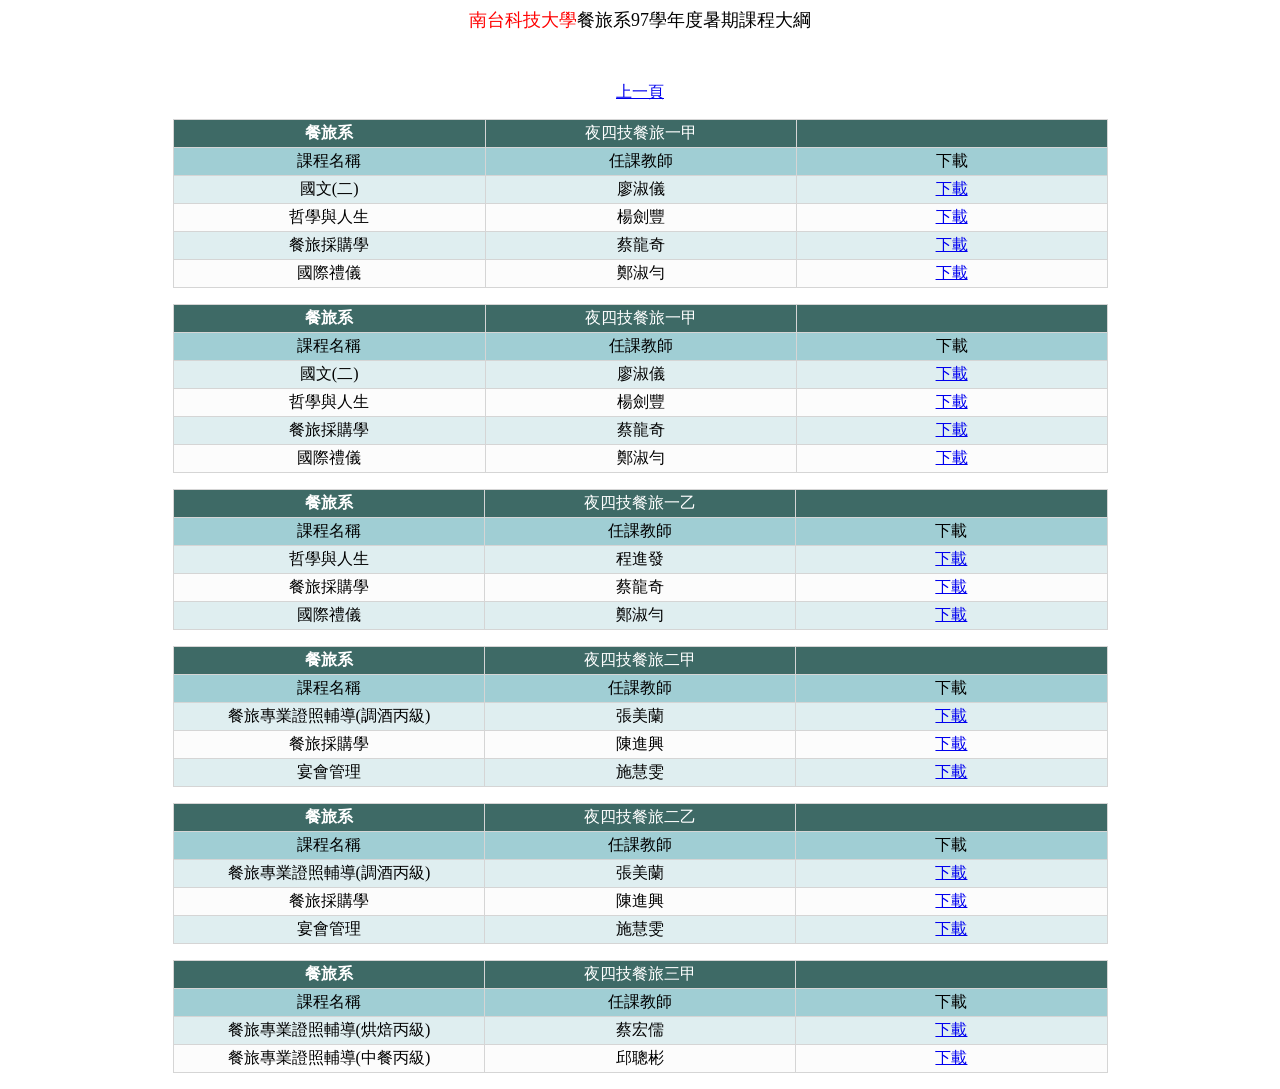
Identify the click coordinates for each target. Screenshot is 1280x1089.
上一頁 (640, 91)
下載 (952, 188)
